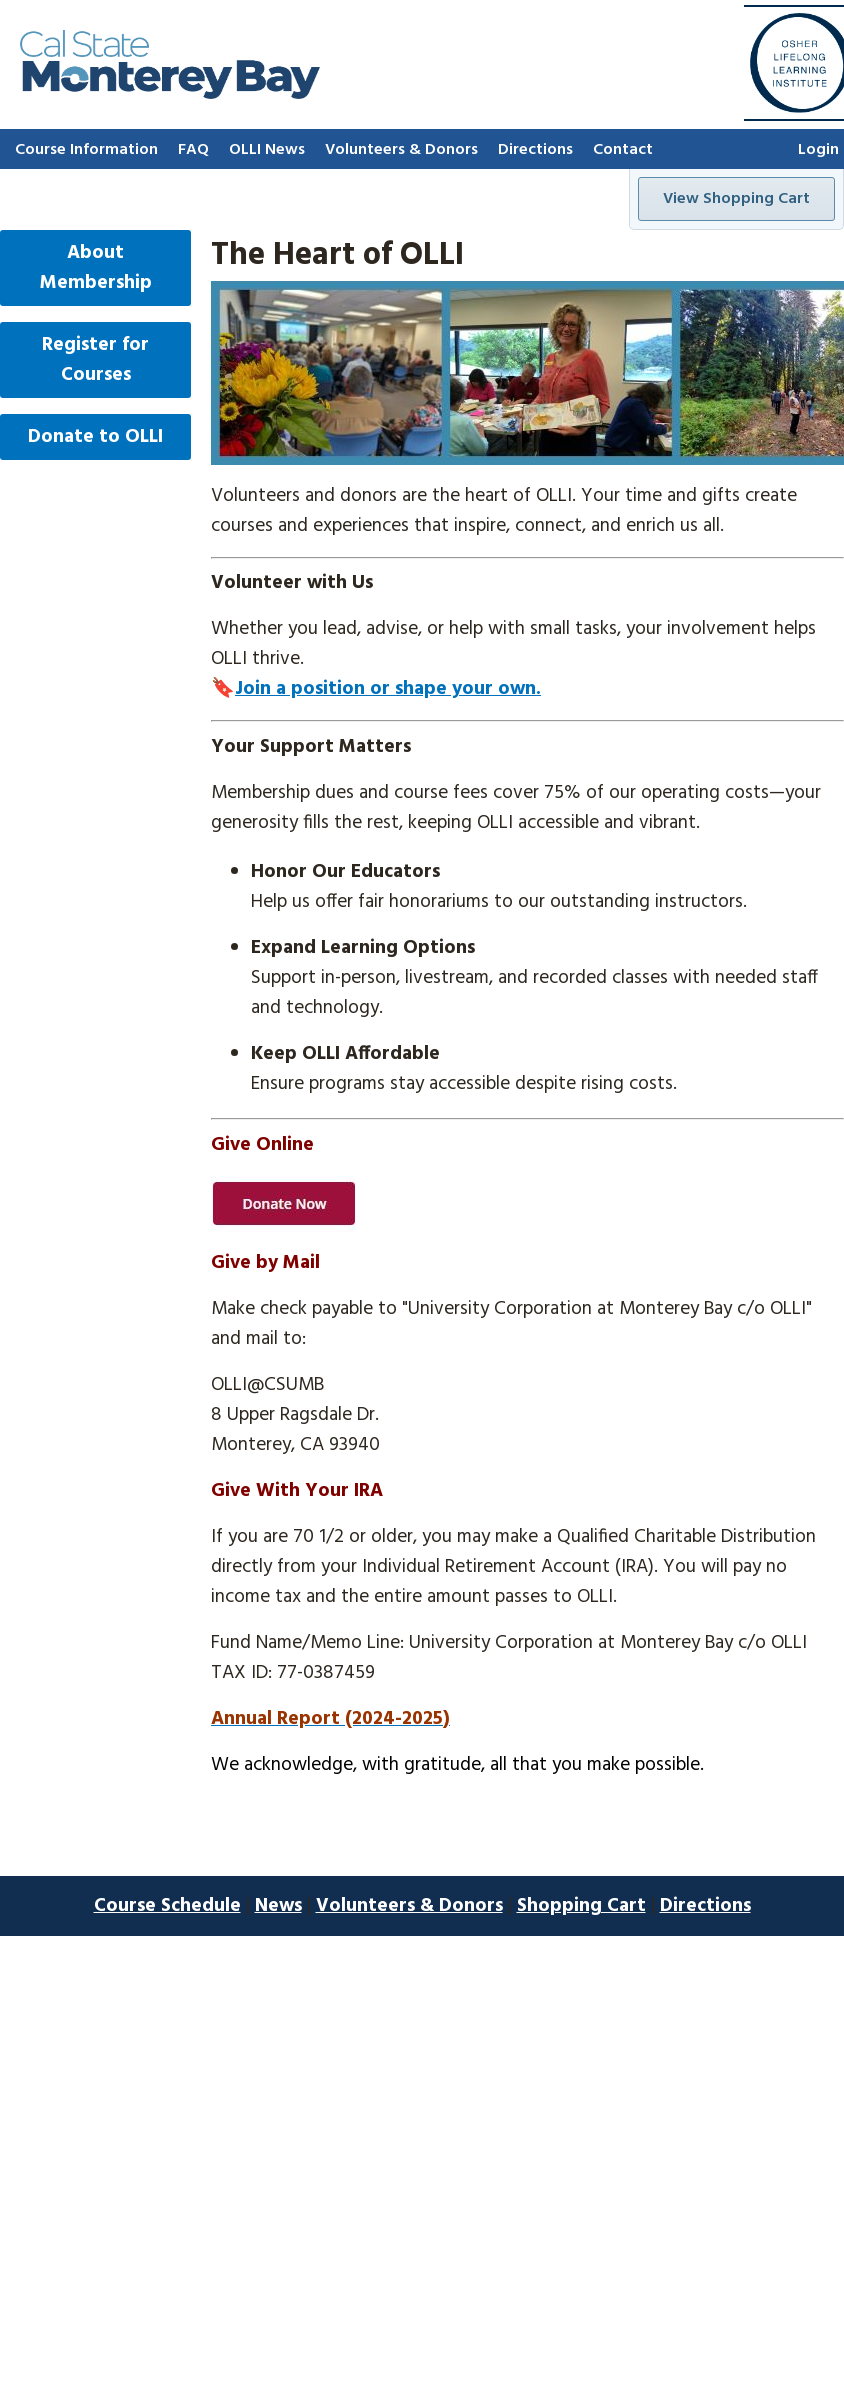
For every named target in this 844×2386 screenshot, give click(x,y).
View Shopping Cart (736, 199)
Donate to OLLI (95, 437)
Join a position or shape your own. (388, 689)
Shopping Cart (581, 1906)
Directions (535, 150)
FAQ (193, 150)
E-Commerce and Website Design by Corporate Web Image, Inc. (422, 1951)
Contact (623, 150)
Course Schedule (167, 1906)
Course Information (86, 150)
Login (818, 150)
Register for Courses (95, 360)
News (278, 1906)
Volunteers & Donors (401, 150)
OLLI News (267, 150)
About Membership (96, 268)
